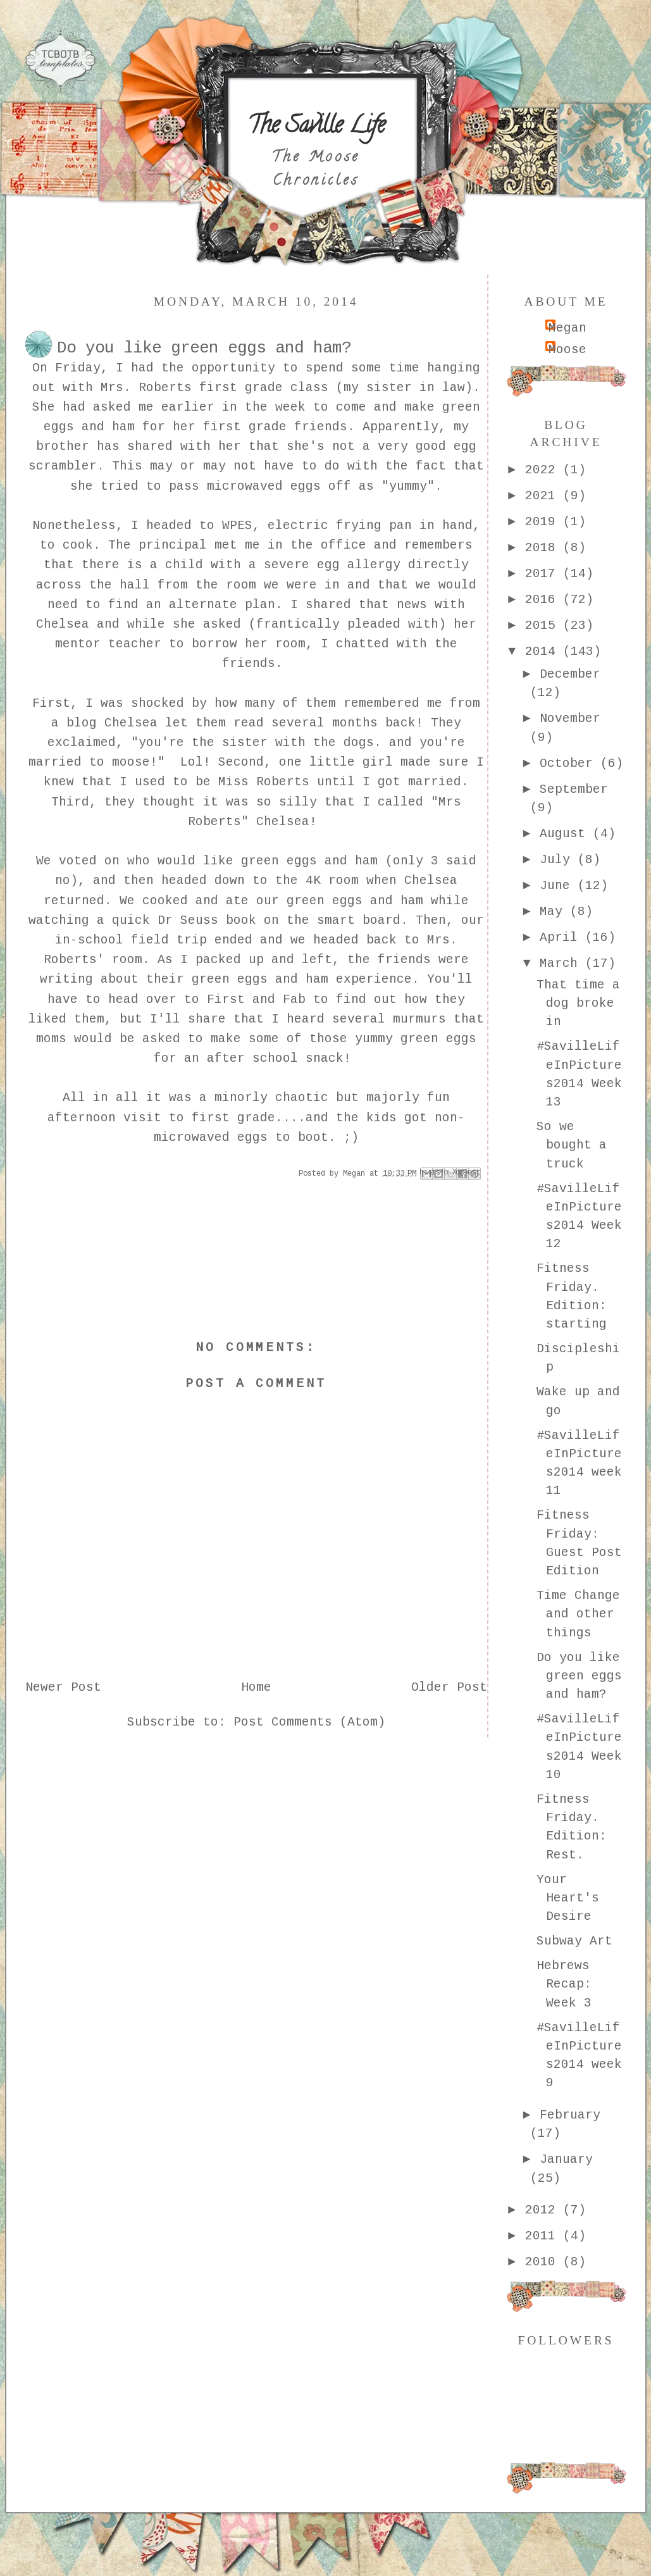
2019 (544, 522)
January (566, 2160)
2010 (544, 2262)
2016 (544, 600)
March (562, 964)
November (570, 719)
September (574, 790)
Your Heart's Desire (567, 1898)
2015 (544, 626)
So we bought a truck (571, 1145)
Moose (567, 350)
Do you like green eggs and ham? (579, 1676)
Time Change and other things (578, 1614)
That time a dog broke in (578, 1004)
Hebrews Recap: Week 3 (564, 1984)
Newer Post (63, 1688)
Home (256, 1688)
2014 (544, 652)
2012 (544, 2210)
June (559, 886)
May (555, 912)
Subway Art (574, 1941)
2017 (544, 574)
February (570, 2115)
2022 (544, 470)
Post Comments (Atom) (309, 1722)
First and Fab (256, 1000)
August (566, 834)
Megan (567, 328)
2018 (544, 548)
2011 (544, 2236)
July (559, 860)
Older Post (449, 1688)
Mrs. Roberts (146, 388)
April (562, 938)
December (570, 674)
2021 (544, 496)
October (570, 764)
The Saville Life (316, 127)
